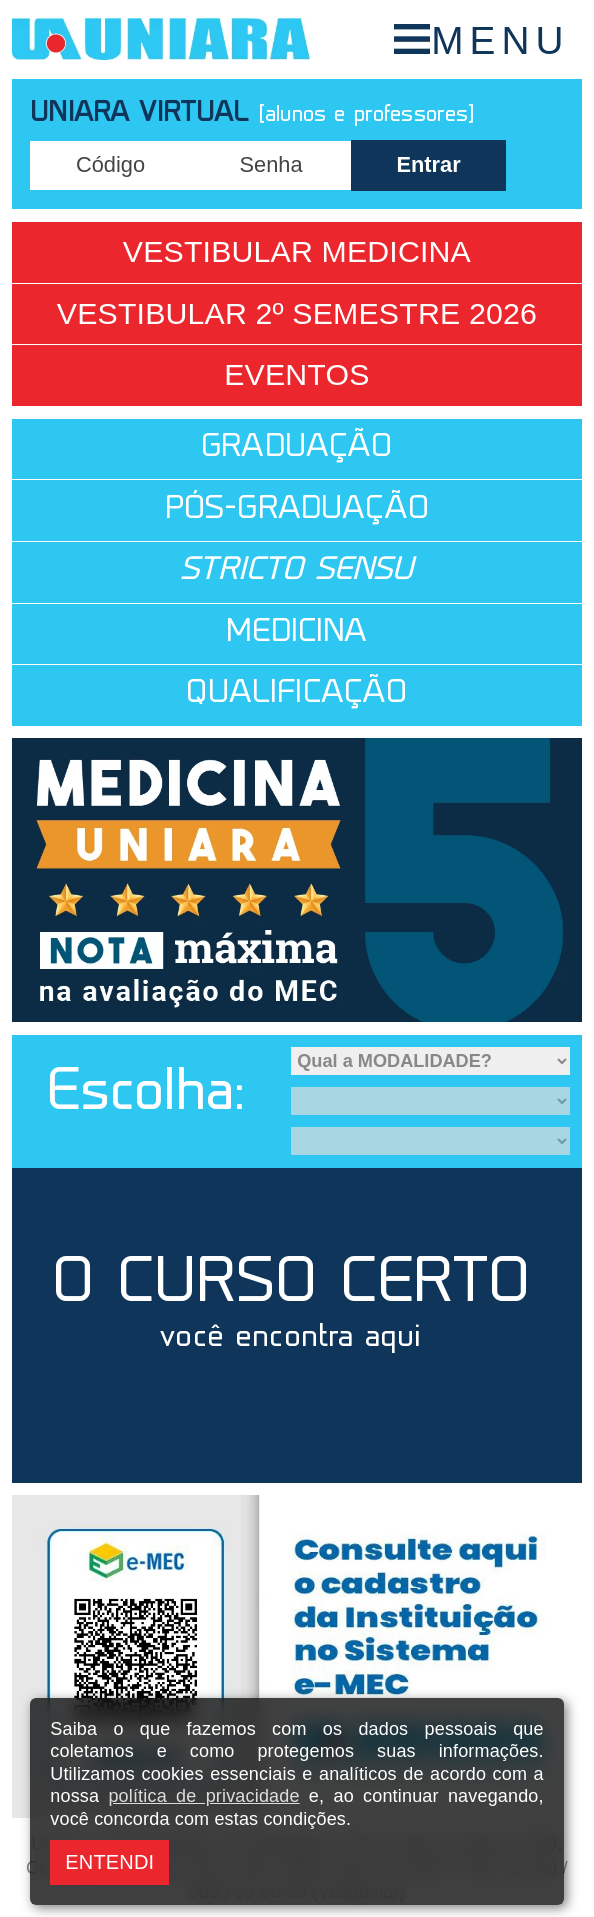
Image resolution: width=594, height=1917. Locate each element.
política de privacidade (203, 1796)
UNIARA (161, 39)
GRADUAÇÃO (297, 448)
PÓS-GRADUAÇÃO (297, 510)
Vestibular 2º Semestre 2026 (297, 313)
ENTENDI (109, 1862)
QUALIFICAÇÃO (296, 694)
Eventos (296, 374)
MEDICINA (296, 633)
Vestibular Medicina (297, 251)
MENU (500, 40)
